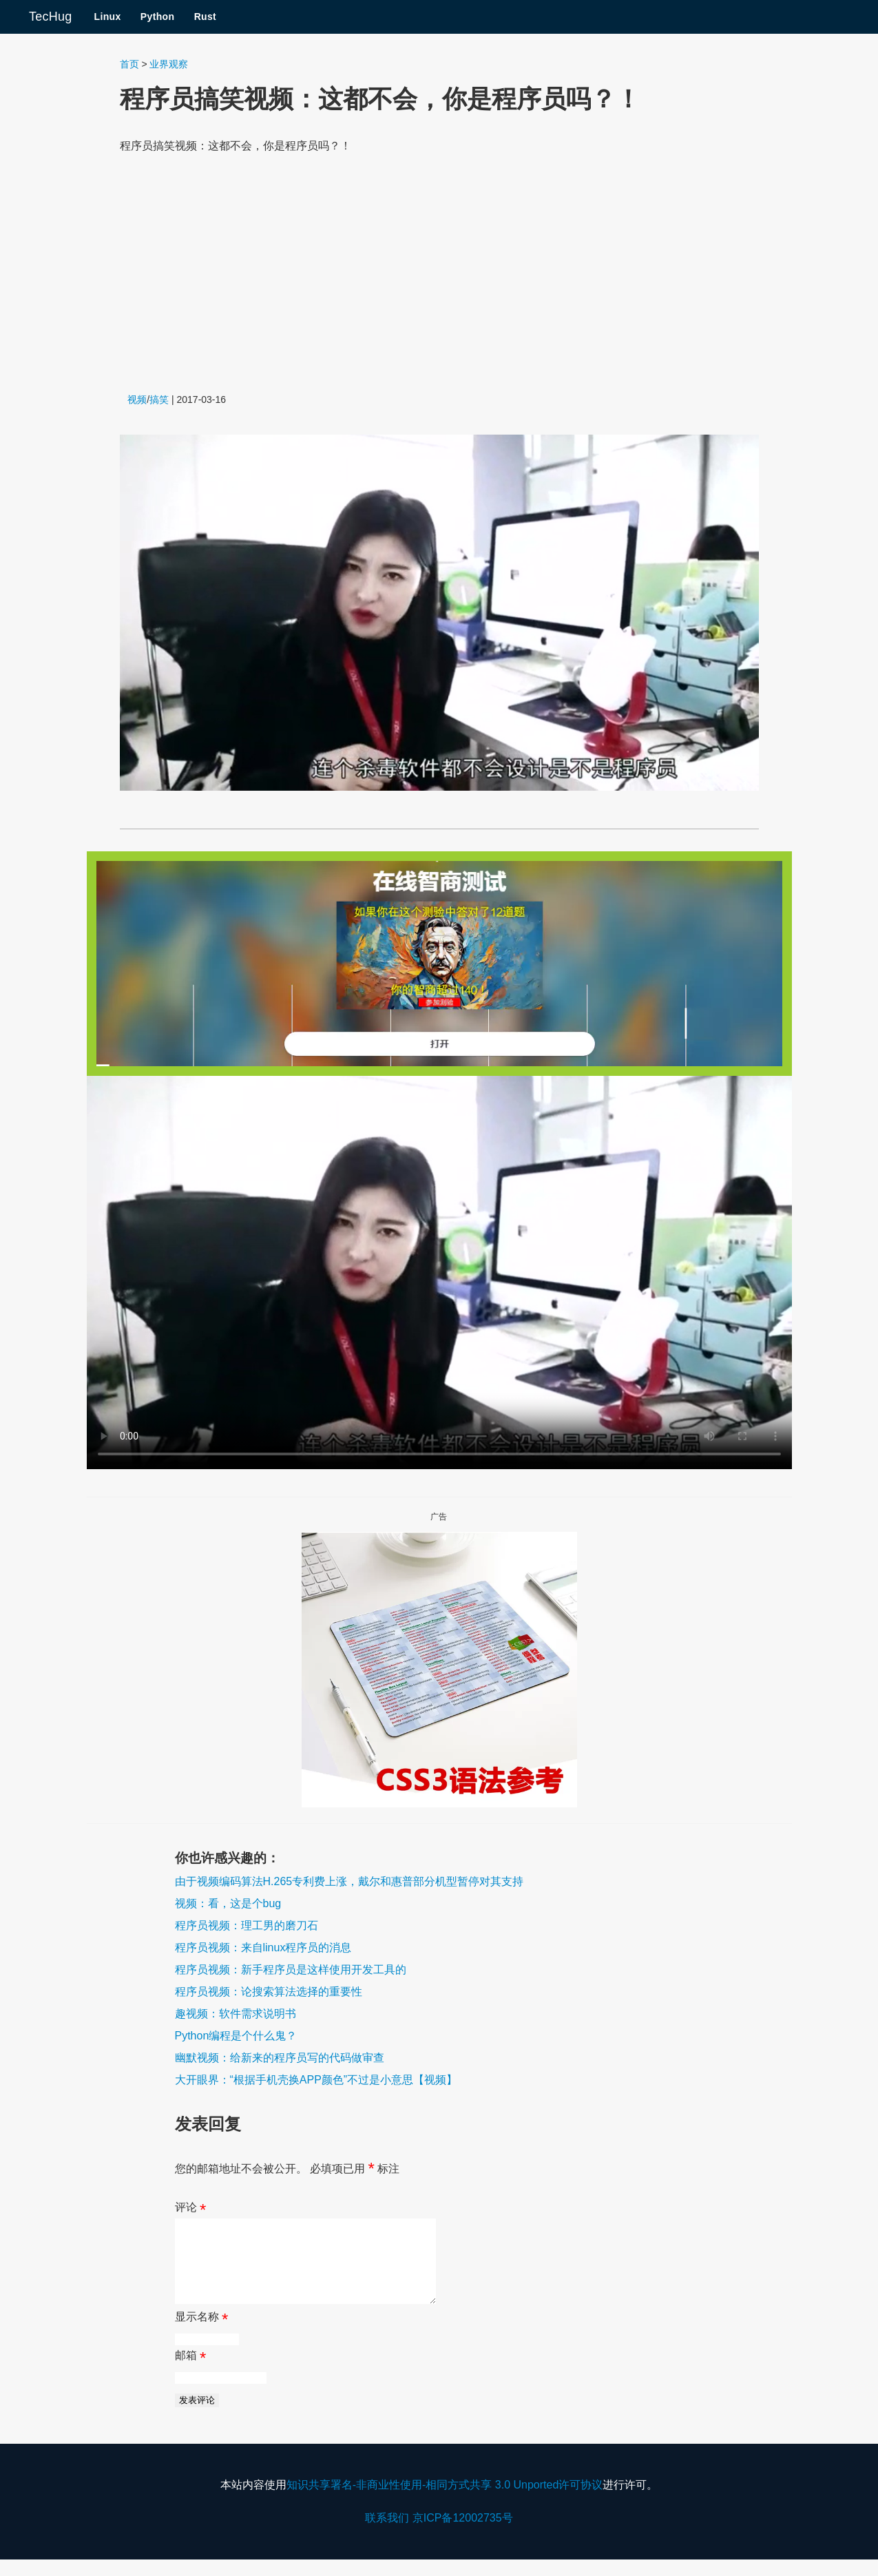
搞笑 (159, 399)
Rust (205, 16)
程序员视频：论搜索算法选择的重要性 (268, 1991)
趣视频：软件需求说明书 (235, 2013)
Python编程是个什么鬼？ (236, 2036)
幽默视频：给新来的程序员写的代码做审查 (279, 2058)
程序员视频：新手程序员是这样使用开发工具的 (290, 1969)
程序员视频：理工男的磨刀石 (246, 1925)
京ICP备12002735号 (462, 2534)
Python (157, 16)
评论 (191, 2210)
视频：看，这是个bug (228, 1903)
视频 (137, 399)
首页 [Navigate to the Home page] (129, 64)
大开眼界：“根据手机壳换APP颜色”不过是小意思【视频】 (316, 2080)
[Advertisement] (439, 274)
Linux (107, 16)
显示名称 (202, 2336)
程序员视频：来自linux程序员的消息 (263, 1947)
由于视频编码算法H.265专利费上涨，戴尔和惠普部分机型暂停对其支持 (349, 1881)
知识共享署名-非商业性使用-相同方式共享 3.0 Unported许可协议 (444, 2501)
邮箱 (191, 2375)
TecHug (50, 16)
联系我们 (387, 2534)
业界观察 (168, 64)
